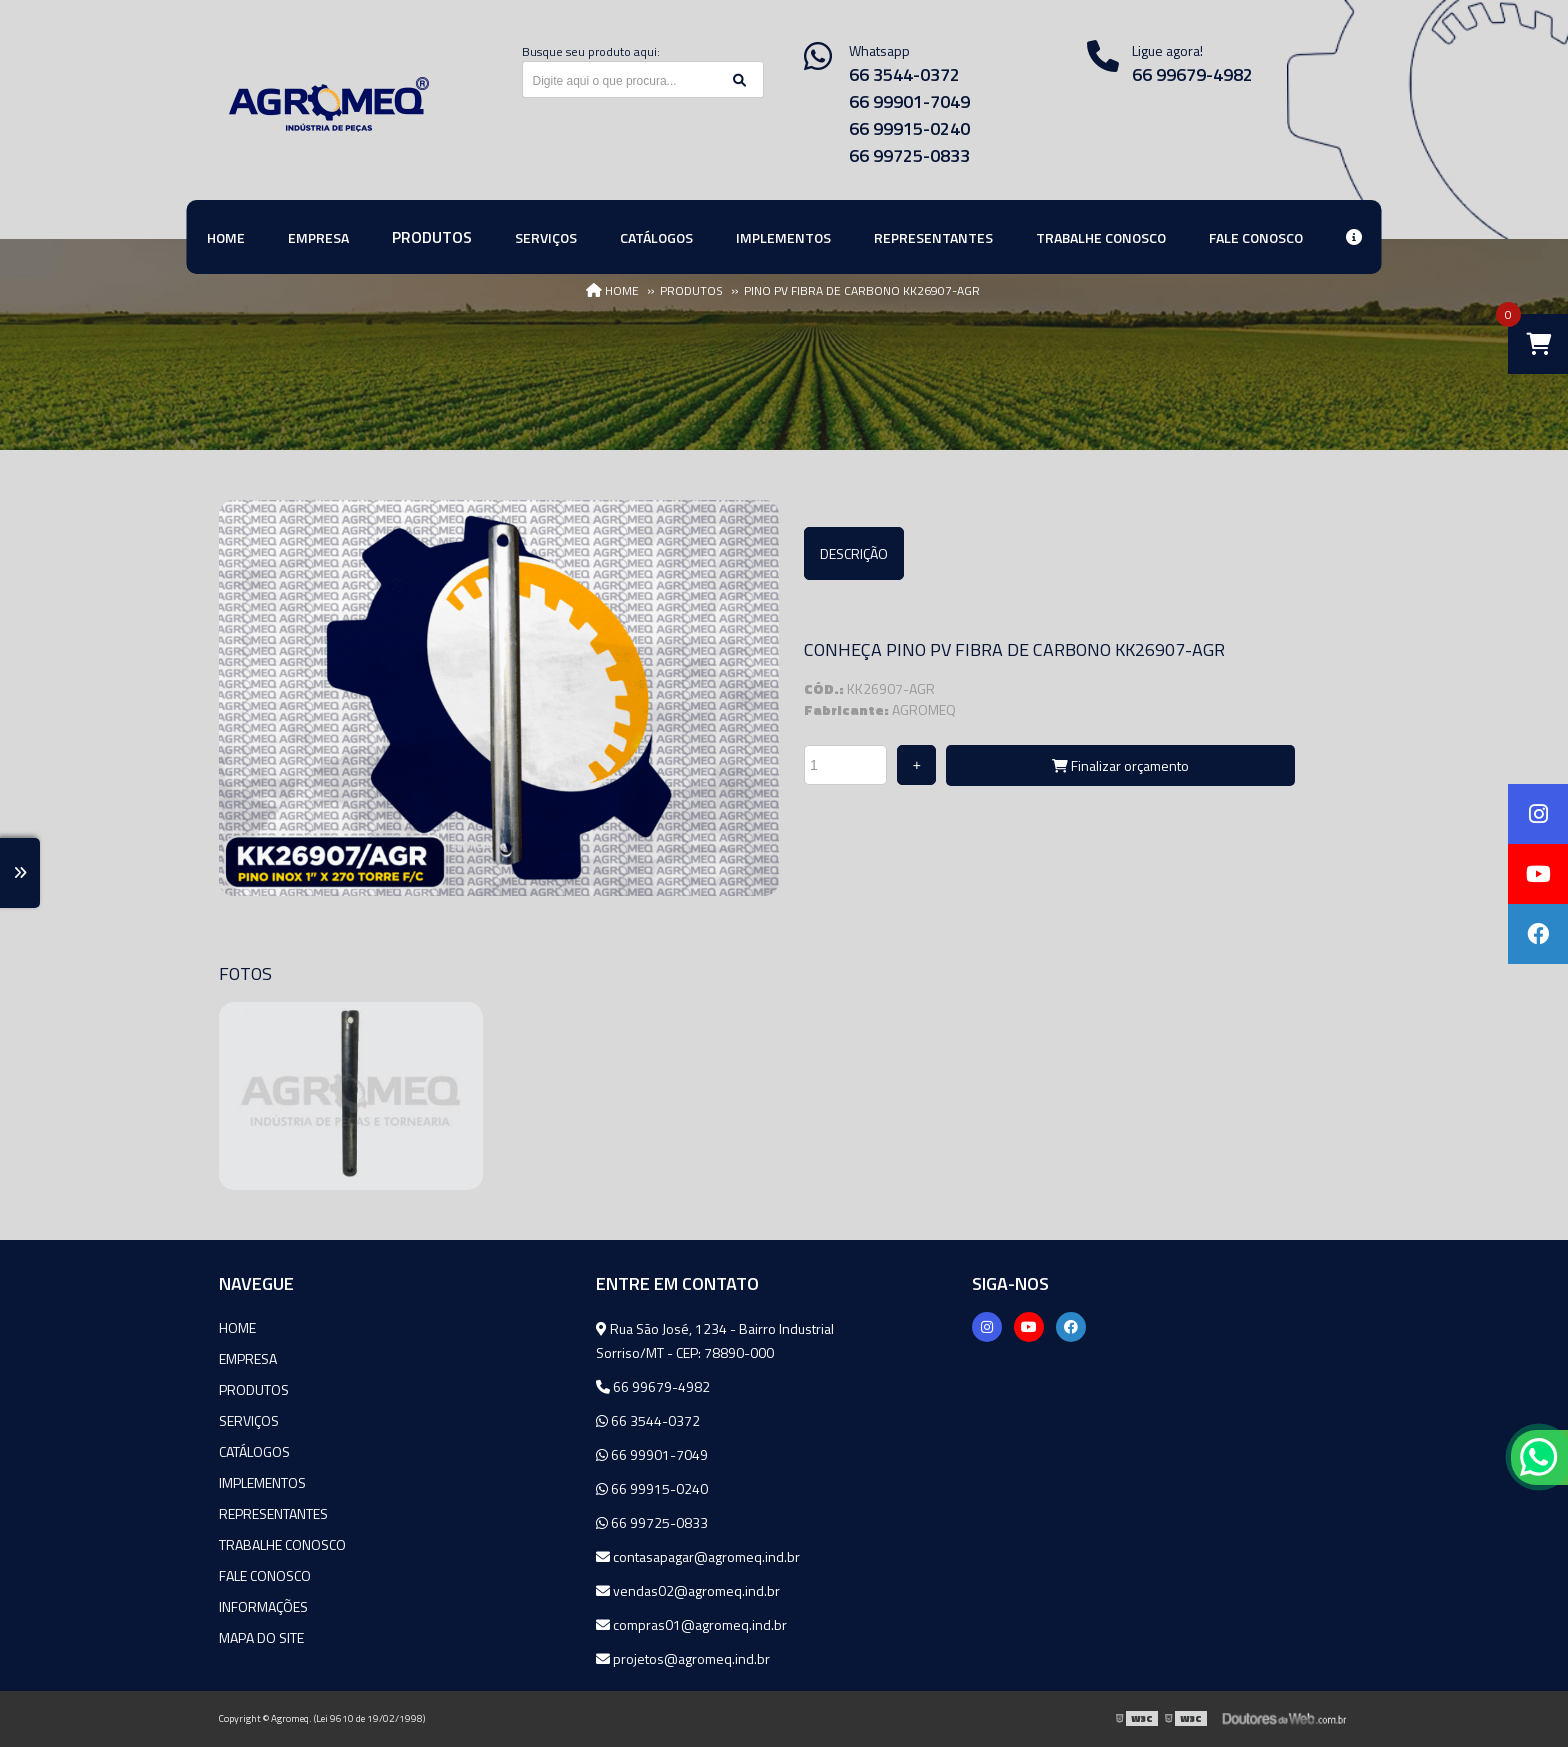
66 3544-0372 (904, 74)
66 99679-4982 (1192, 74)
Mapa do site (261, 1637)
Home (237, 1327)
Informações (263, 1606)
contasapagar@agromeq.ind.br (698, 1556)
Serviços (249, 1420)
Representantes (273, 1513)
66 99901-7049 (909, 101)
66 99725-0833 (909, 155)
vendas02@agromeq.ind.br (688, 1590)
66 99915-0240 (909, 128)
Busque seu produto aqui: (591, 51)
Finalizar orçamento (1120, 765)
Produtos (254, 1389)
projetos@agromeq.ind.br (683, 1658)
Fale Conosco (265, 1575)
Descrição (854, 553)
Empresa (248, 1358)
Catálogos (254, 1451)
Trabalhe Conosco (282, 1544)
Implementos (262, 1482)
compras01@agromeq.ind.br (691, 1624)
